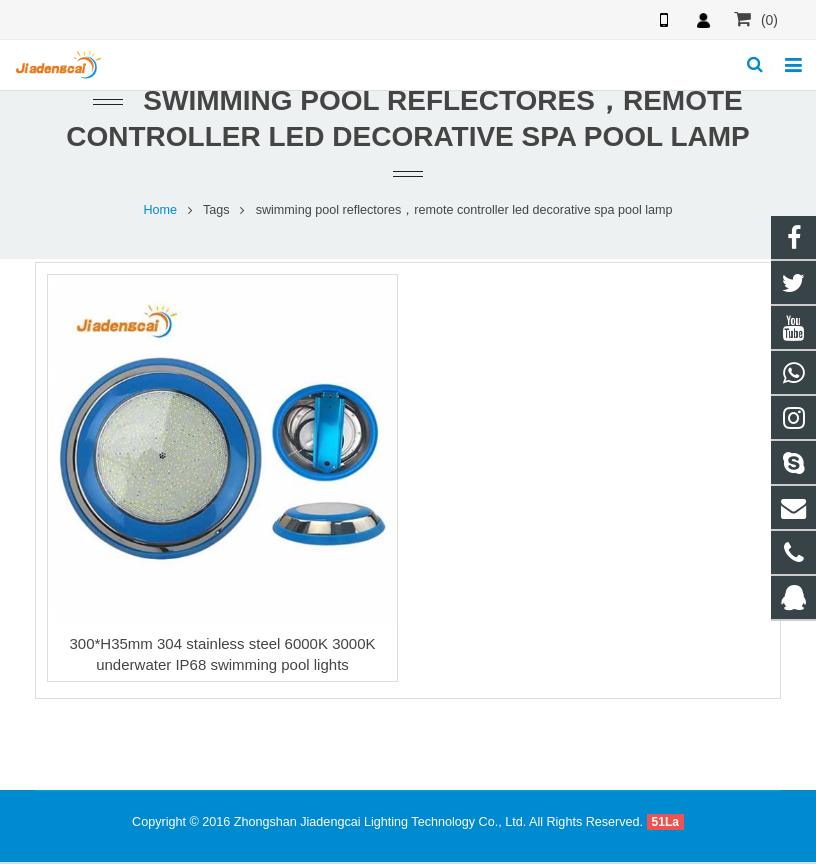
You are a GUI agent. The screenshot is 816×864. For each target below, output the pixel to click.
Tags (216, 212)
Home (160, 212)
